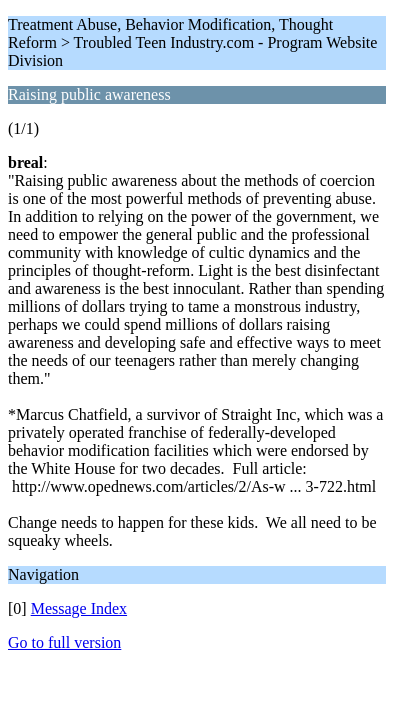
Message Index (79, 608)
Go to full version (64, 642)
